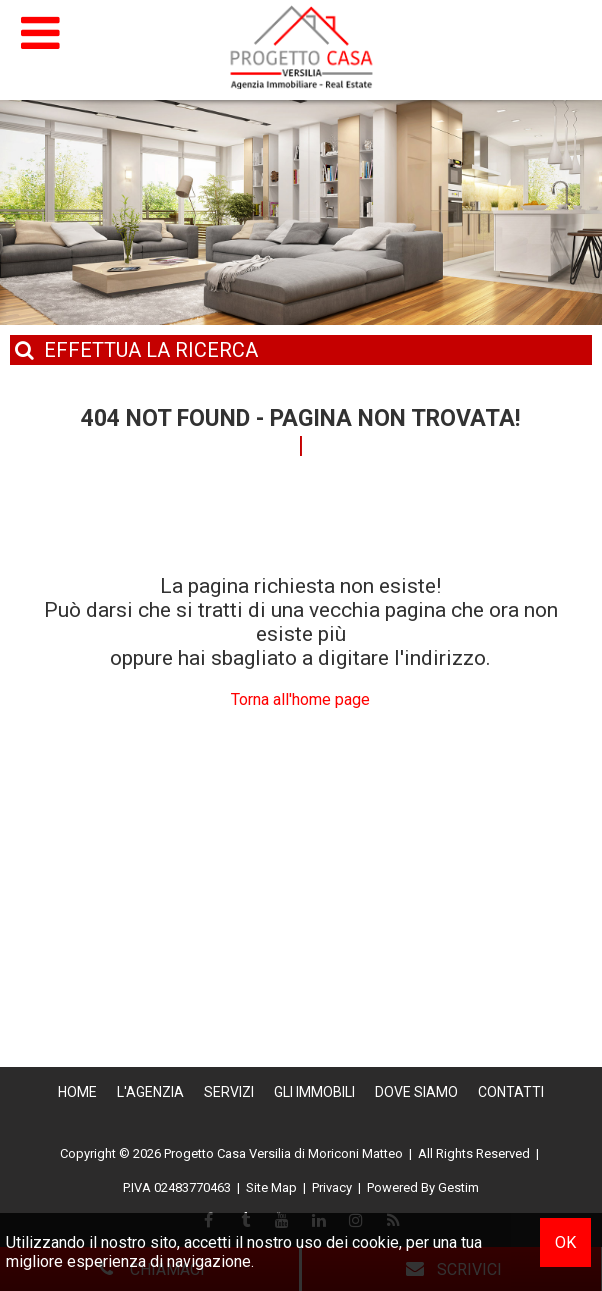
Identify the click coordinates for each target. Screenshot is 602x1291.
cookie (375, 1242)
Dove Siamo (416, 1092)
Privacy (332, 1187)
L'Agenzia (150, 1092)
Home (77, 1092)
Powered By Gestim (423, 1187)
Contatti (511, 1092)
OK (565, 1242)
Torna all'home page (300, 699)
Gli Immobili (314, 1092)
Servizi (229, 1092)
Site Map (271, 1187)
